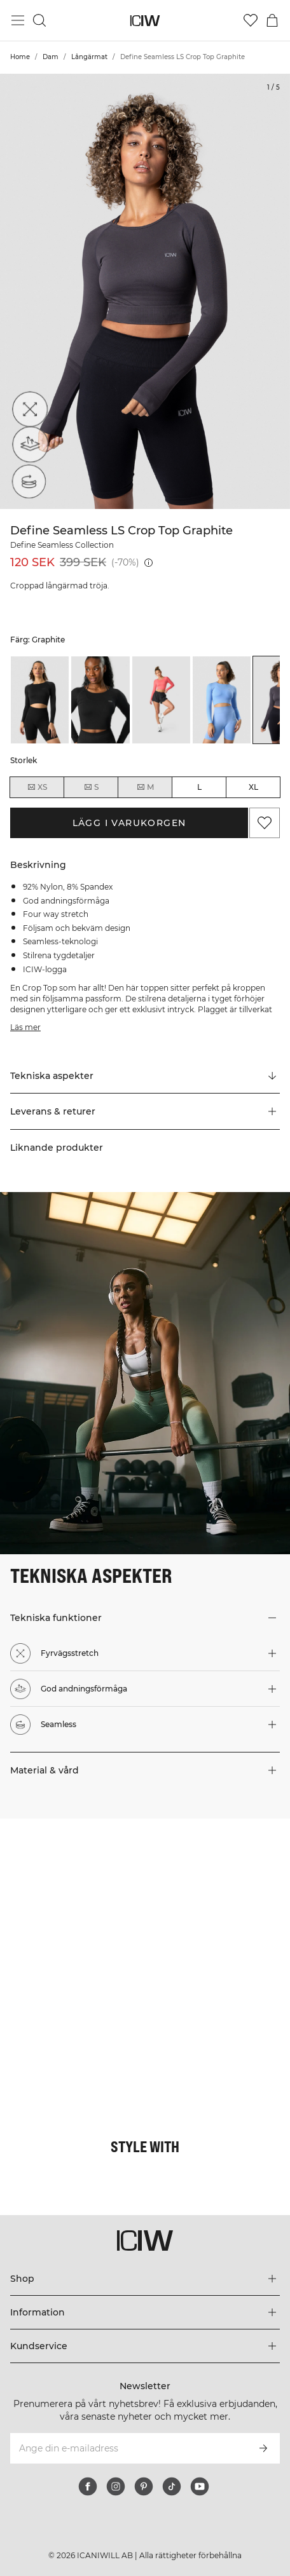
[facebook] (87, 2486)
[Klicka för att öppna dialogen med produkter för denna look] (72, 1891)
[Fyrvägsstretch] (26, 412)
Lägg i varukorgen (129, 823)
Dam (51, 57)
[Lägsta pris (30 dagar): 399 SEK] (148, 563)
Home (20, 57)
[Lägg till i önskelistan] (264, 823)
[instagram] (115, 2486)
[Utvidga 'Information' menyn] (145, 2312)
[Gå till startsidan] (145, 20)
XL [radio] (253, 787)
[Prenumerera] (263, 2448)
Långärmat (89, 57)
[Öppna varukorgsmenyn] (272, 20)
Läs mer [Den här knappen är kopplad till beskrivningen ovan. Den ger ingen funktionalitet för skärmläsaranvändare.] (25, 1027)
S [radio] (91, 787)
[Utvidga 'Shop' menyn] (145, 2278)
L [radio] (199, 787)
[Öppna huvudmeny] (18, 20)
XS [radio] (37, 787)
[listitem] (39, 700)
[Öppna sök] (39, 20)
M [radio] (145, 787)
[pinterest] (143, 2486)
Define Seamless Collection (62, 545)
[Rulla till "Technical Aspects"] (145, 1076)
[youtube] (199, 2486)
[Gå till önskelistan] (250, 20)
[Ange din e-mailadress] (127, 2448)
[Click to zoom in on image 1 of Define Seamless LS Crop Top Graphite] (145, 291)
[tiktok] (171, 2486)
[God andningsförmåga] (26, 448)
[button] (145, 1111)
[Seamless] (26, 483)
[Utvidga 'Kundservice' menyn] (145, 2345)
